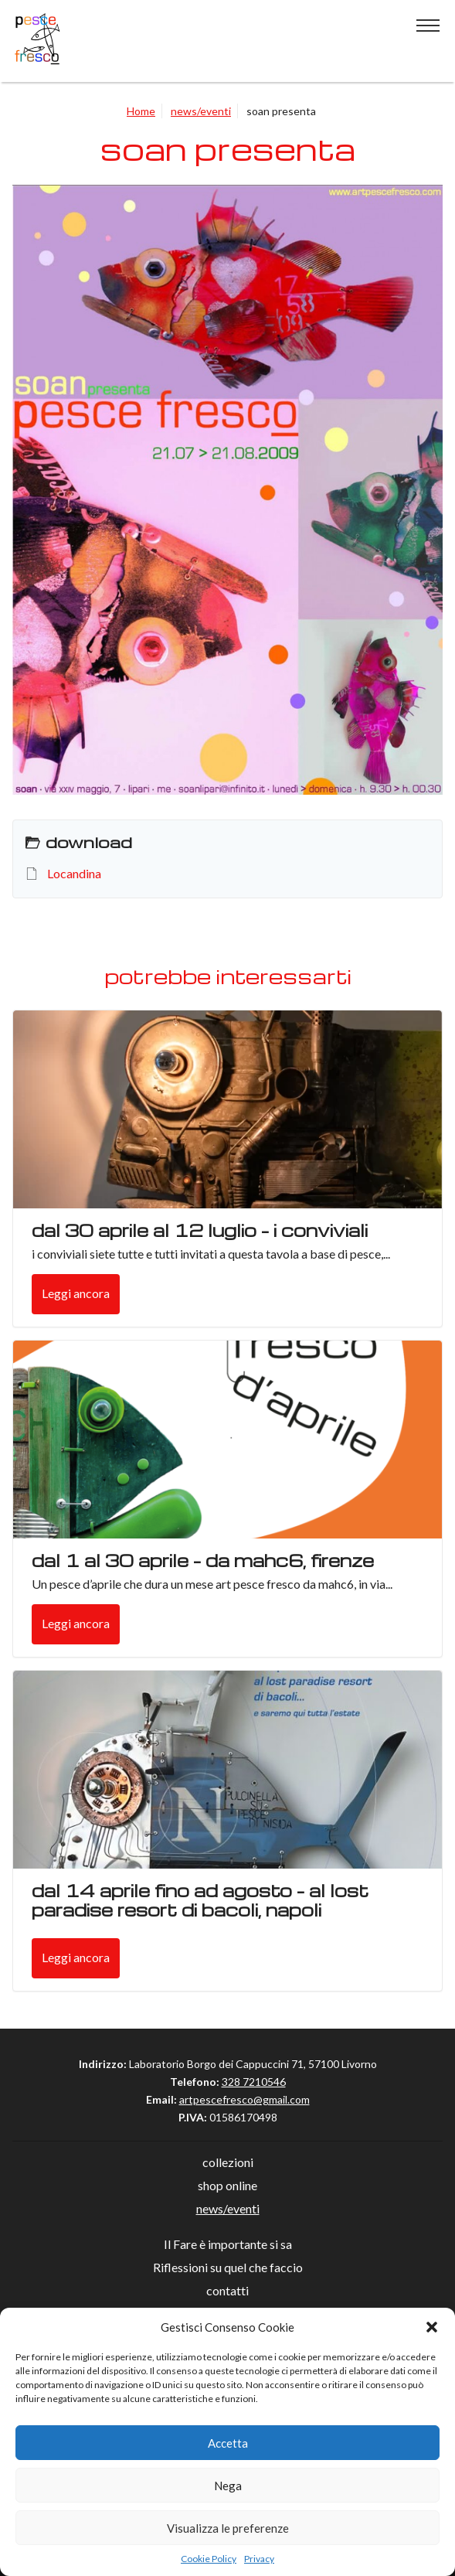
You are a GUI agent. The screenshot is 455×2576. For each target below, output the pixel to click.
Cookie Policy (208, 2558)
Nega (228, 2486)
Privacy (259, 2558)
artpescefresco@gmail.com (244, 2099)
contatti (227, 2290)
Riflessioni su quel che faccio (228, 2267)
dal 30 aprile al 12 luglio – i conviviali (200, 1230)
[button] (432, 2327)
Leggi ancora (76, 1293)
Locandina (74, 873)
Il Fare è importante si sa (228, 2244)
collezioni (227, 2162)
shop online (227, 2185)
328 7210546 (254, 2081)
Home (141, 111)
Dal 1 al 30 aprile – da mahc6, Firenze (203, 1560)
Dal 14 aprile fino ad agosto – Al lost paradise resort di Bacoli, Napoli (200, 1899)
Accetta (228, 2443)
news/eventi (201, 111)
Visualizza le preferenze (228, 2528)
